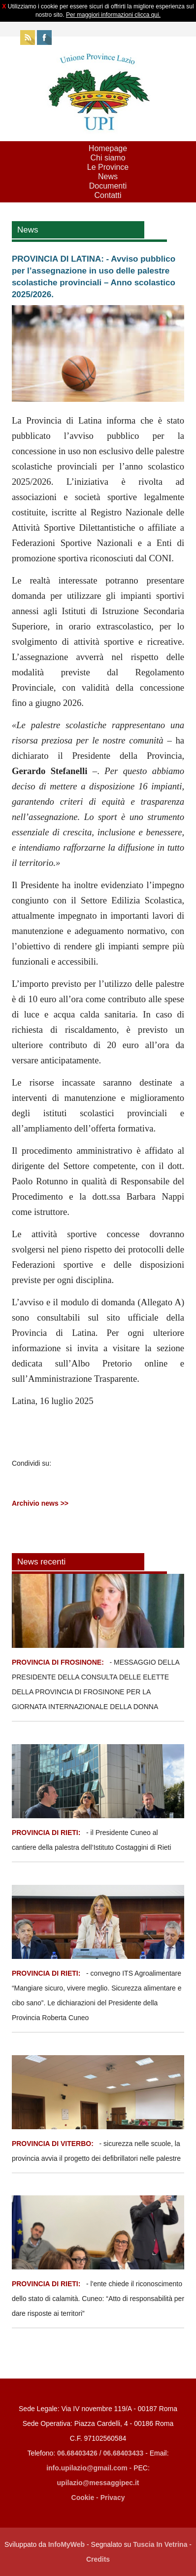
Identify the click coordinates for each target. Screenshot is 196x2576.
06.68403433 (123, 2453)
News (108, 176)
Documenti (108, 186)
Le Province (108, 167)
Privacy (112, 2497)
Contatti (107, 195)
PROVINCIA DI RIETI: (47, 1832)
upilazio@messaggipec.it (98, 2483)
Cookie (83, 2497)
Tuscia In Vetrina (160, 2544)
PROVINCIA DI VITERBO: (53, 2143)
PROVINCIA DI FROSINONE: (59, 1662)
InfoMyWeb (66, 2544)
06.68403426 (78, 2453)
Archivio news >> (40, 1503)
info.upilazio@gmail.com (87, 2468)
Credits (98, 2559)
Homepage (108, 148)
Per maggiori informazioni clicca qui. (113, 14)
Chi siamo (107, 158)
